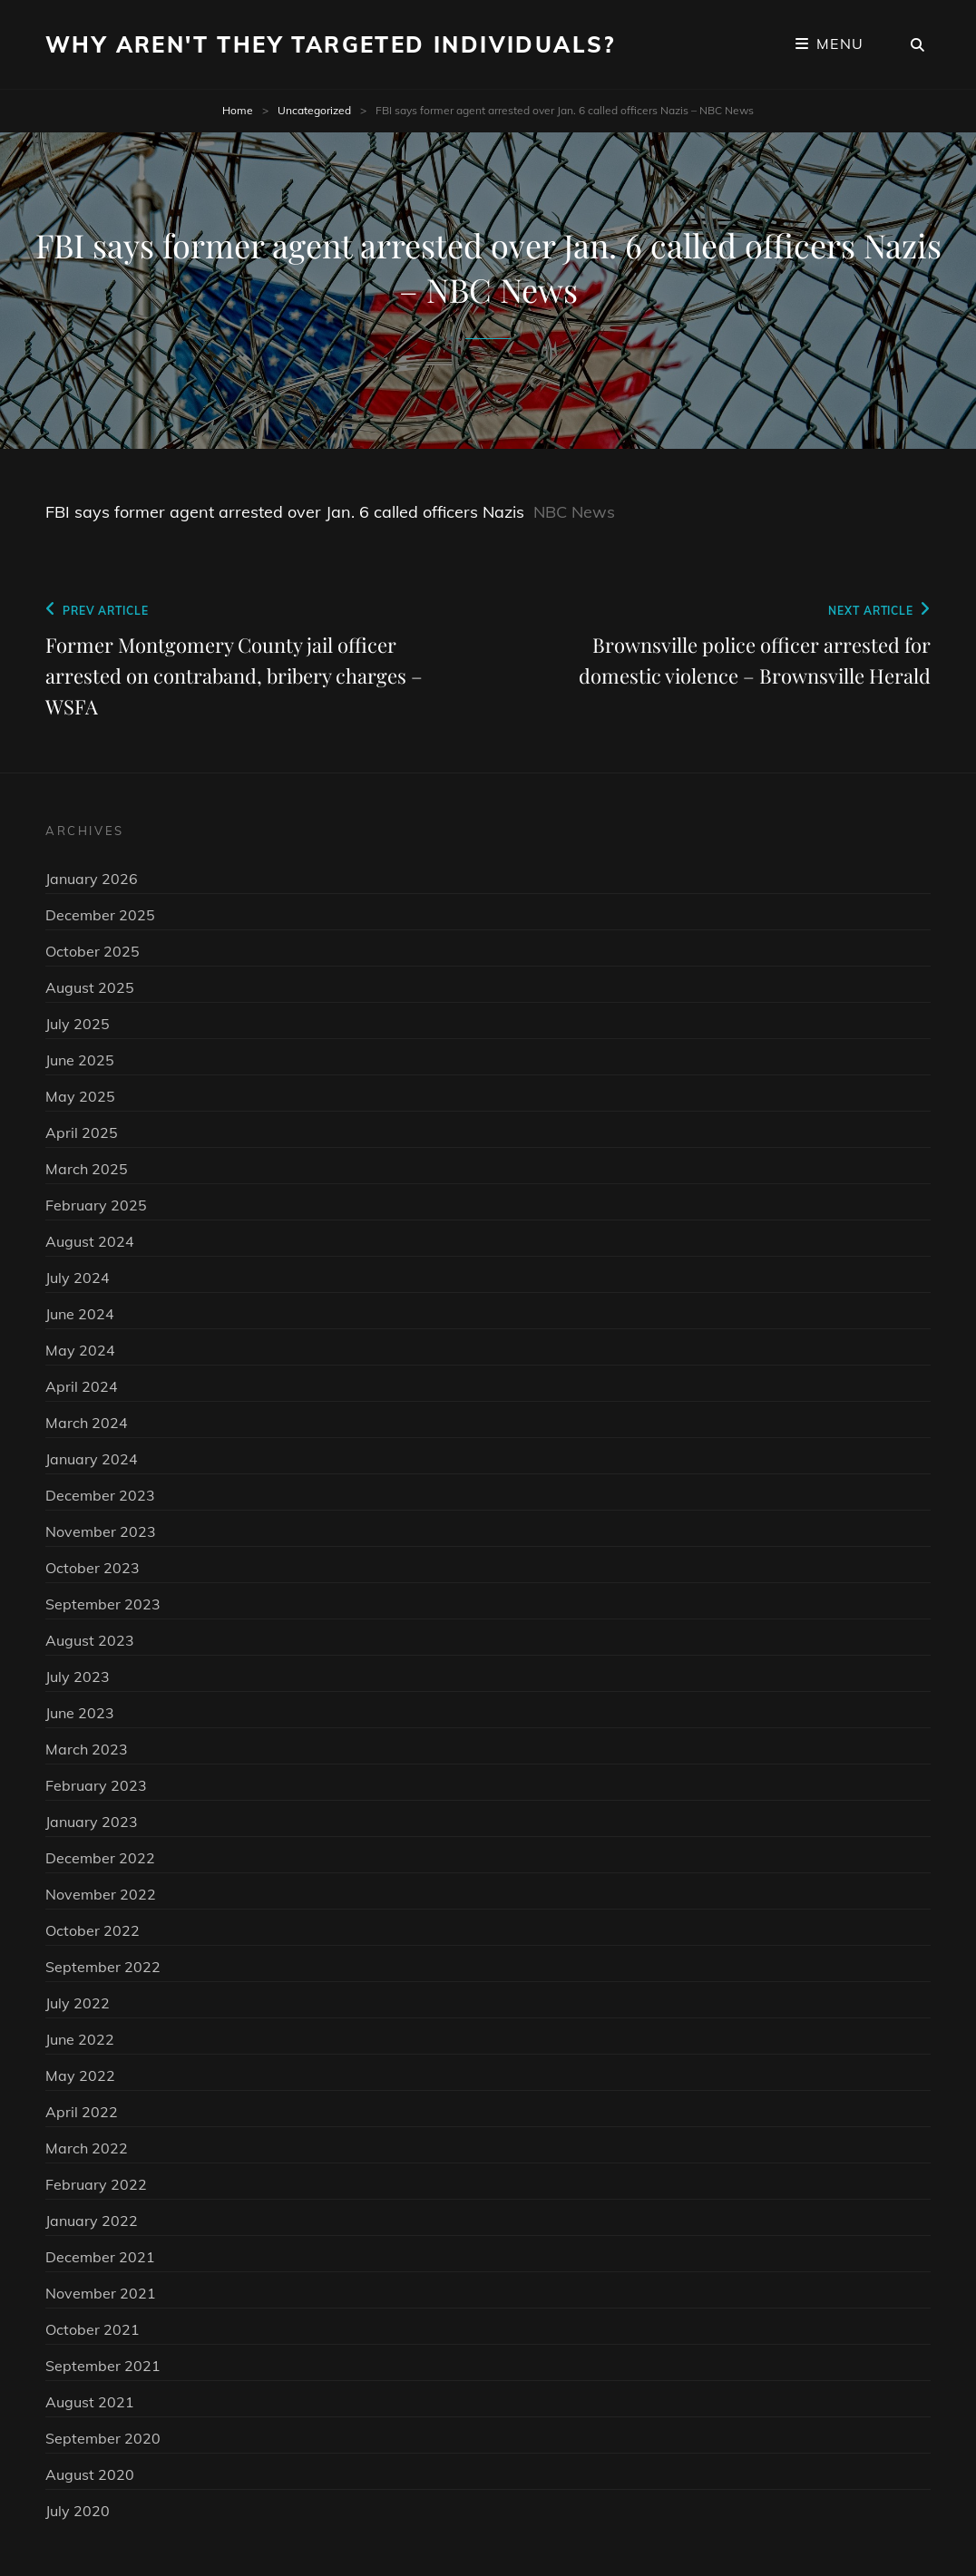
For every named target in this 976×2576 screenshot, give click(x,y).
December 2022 (100, 1858)
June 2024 (79, 1314)
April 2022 (81, 2112)
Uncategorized (314, 110)
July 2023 (77, 1676)
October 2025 (92, 951)
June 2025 (79, 1060)
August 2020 (89, 2474)
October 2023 (92, 1568)
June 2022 (79, 2039)
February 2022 (96, 2184)
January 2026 (91, 879)
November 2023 (100, 1531)
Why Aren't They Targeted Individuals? (330, 44)
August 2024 (89, 1241)
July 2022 (77, 2003)
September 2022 (103, 1967)
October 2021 (92, 2329)
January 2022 (91, 2220)
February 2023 (96, 1785)
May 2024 (80, 1350)
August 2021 (89, 2402)
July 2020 (77, 2511)
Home (237, 110)
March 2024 (86, 1423)
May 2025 (80, 1096)
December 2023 (100, 1495)
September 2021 (103, 2366)
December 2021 (100, 2257)
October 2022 (92, 1930)
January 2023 (91, 1822)
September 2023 (103, 1604)
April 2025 (81, 1132)
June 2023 (79, 1713)
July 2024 (77, 1278)
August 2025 (89, 987)
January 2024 (91, 1459)
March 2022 (86, 2148)
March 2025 (86, 1169)
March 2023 (86, 1749)
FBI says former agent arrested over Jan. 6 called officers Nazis (284, 511)
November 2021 (100, 2293)
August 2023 (89, 1640)
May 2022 (80, 2075)
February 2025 (96, 1205)
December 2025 (100, 915)
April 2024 (81, 1386)
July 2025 (77, 1024)
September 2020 (103, 2438)
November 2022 (100, 1894)
